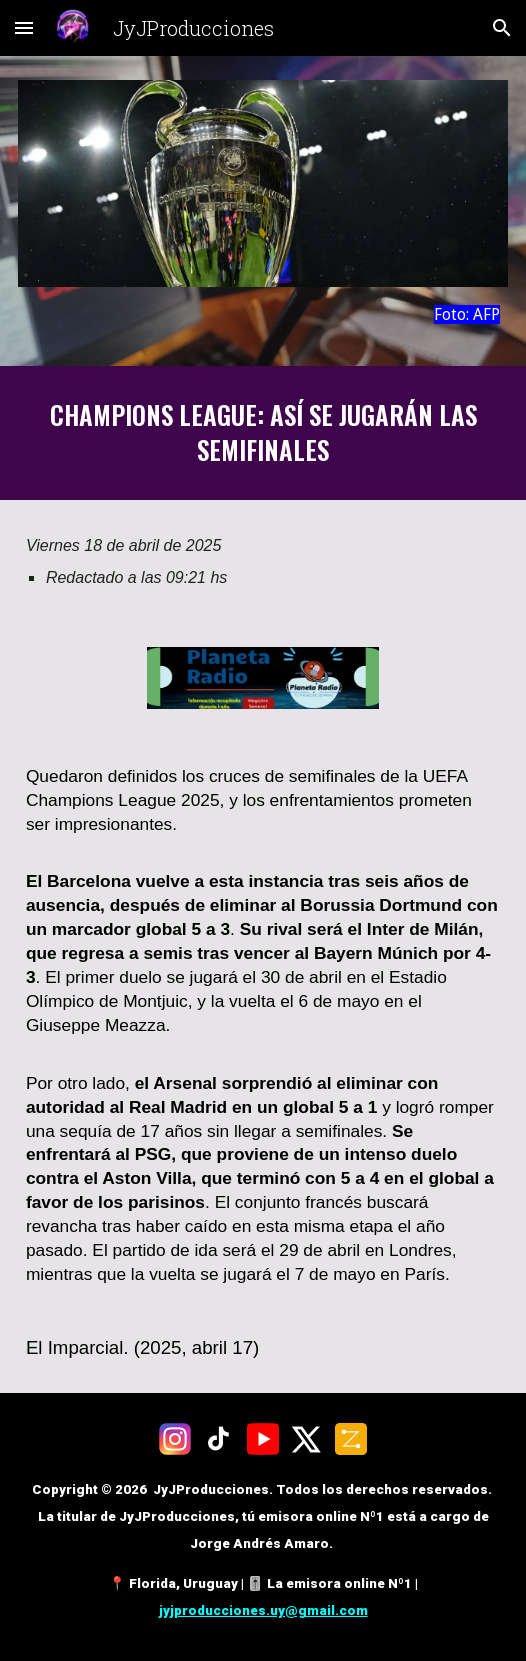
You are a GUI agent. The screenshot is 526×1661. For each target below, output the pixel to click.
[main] (263, 314)
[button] (24, 27)
